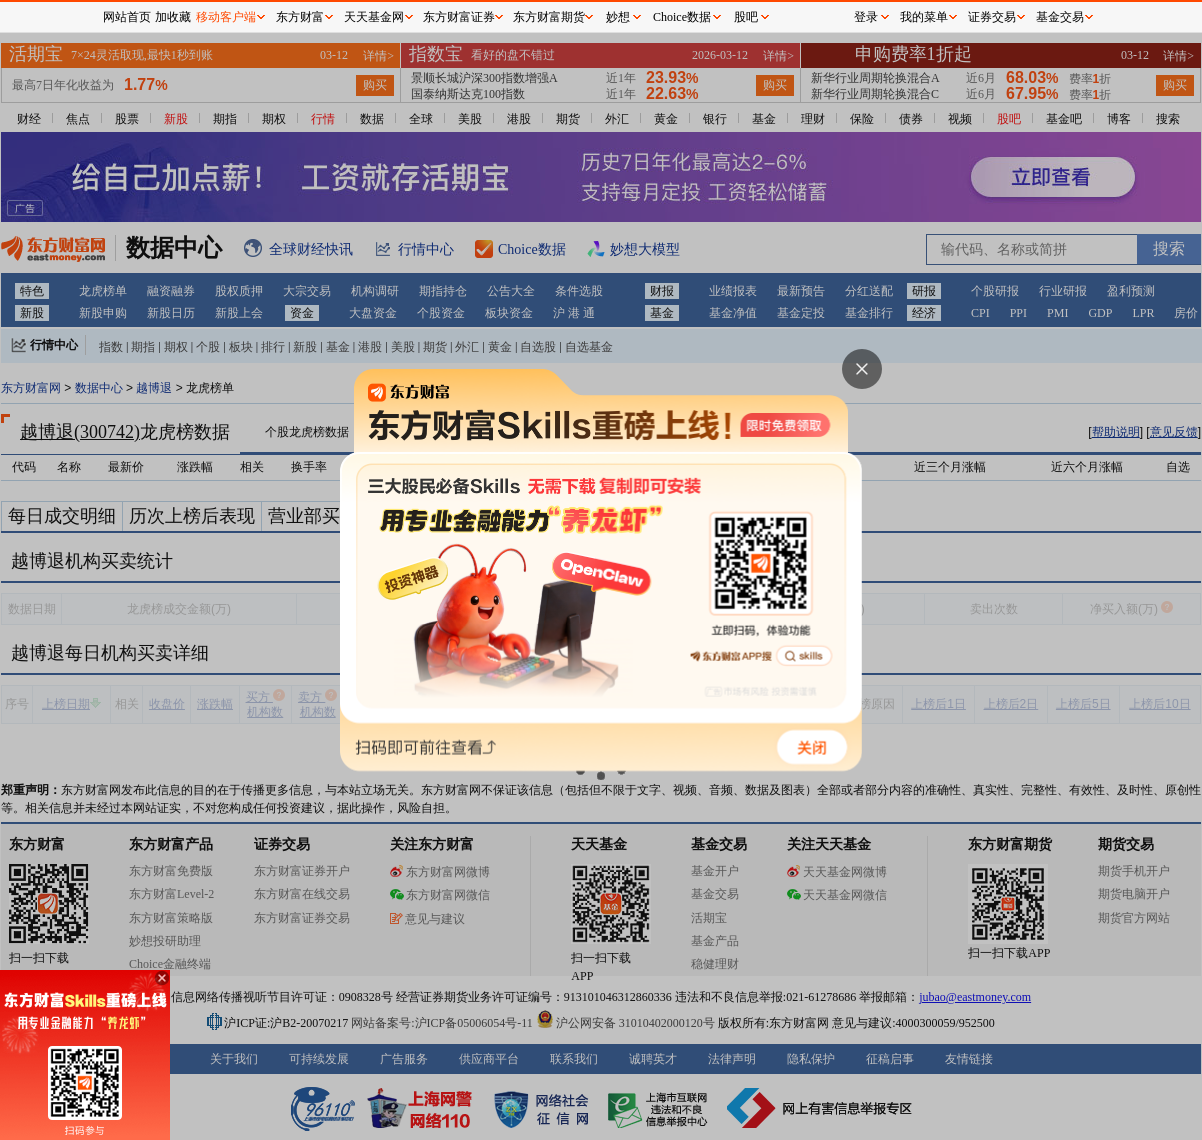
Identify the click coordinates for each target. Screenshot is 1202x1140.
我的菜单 (924, 17)
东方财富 (300, 17)
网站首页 (127, 17)
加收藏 (173, 17)
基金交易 (1060, 17)
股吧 (746, 17)
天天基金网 (374, 17)
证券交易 (992, 17)
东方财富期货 (549, 17)
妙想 (618, 17)
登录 (866, 17)
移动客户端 (226, 17)
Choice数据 (682, 17)
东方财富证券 (459, 17)
